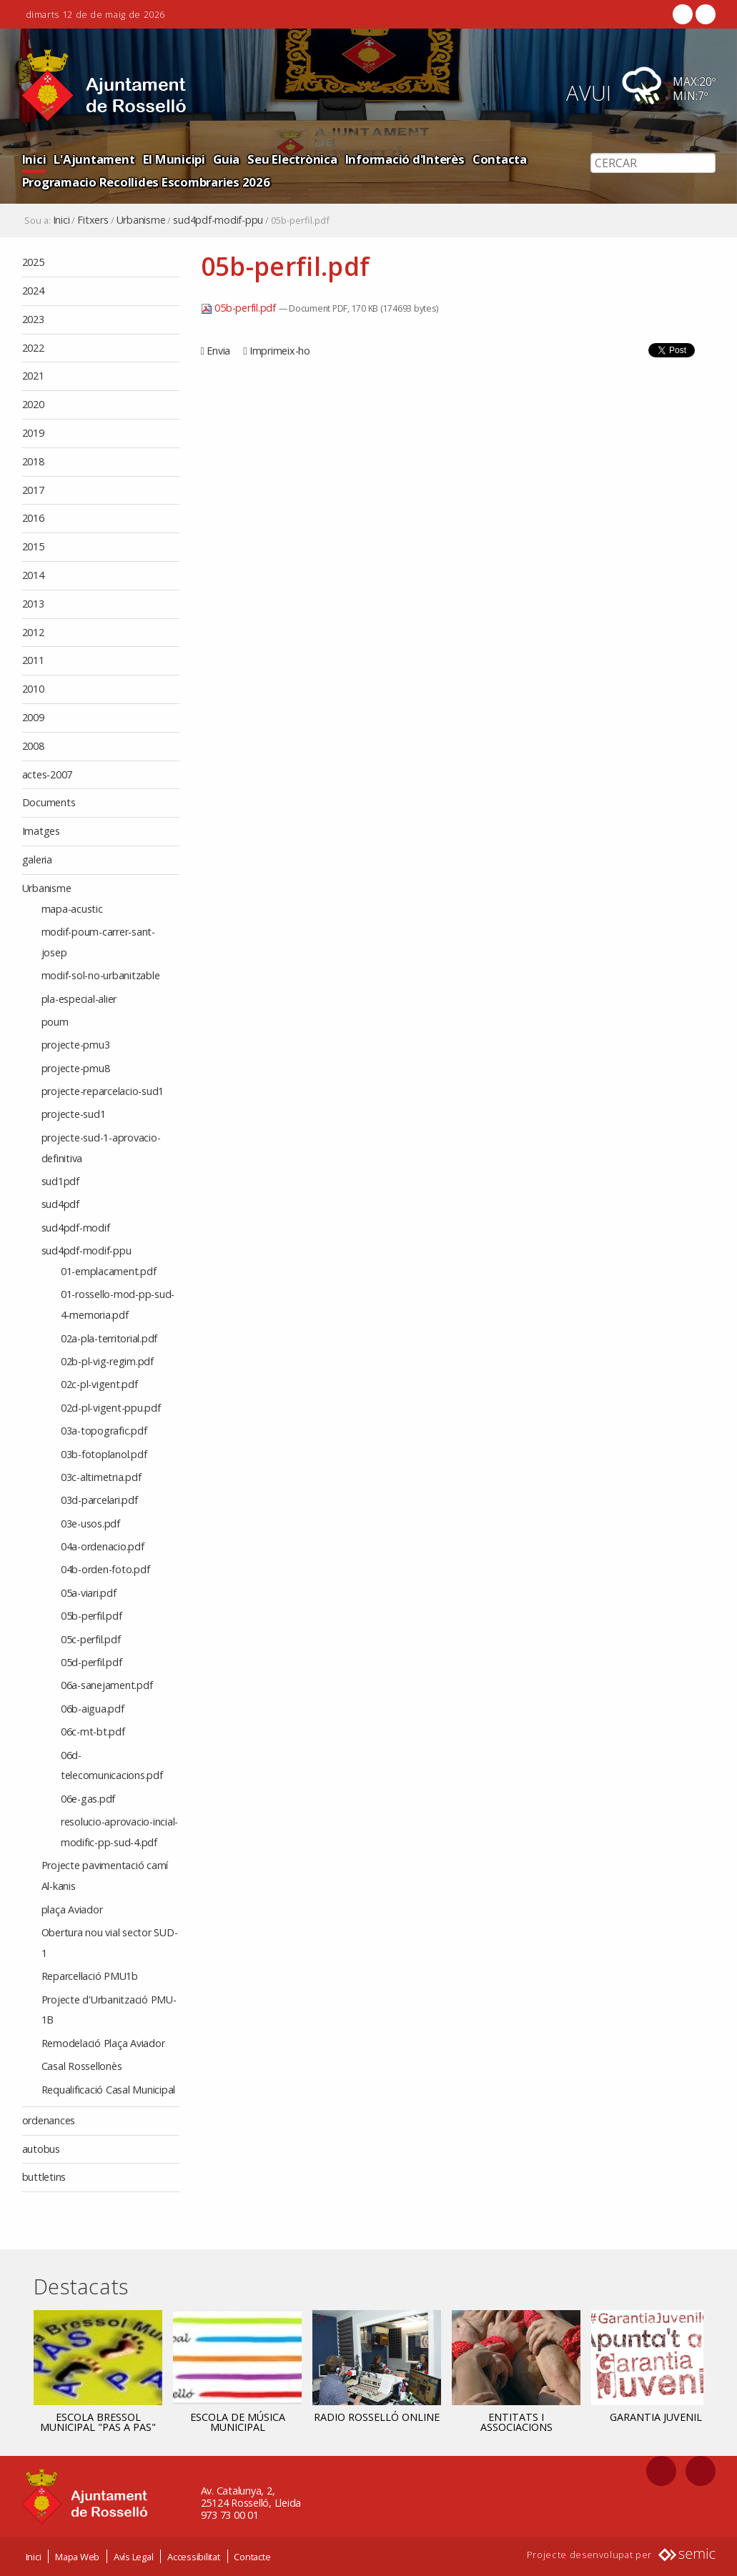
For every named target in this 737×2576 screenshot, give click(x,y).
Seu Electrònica (292, 159)
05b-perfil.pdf (240, 307)
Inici (34, 159)
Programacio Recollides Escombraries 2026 (146, 182)
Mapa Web (77, 2556)
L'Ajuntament (94, 159)
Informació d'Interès (405, 159)
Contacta (500, 159)
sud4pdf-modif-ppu (218, 220)
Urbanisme (141, 220)
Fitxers (92, 220)
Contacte (252, 2556)
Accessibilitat (193, 2556)
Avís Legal (134, 2556)
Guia (226, 159)
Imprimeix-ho (279, 350)
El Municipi (174, 159)
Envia (218, 350)
